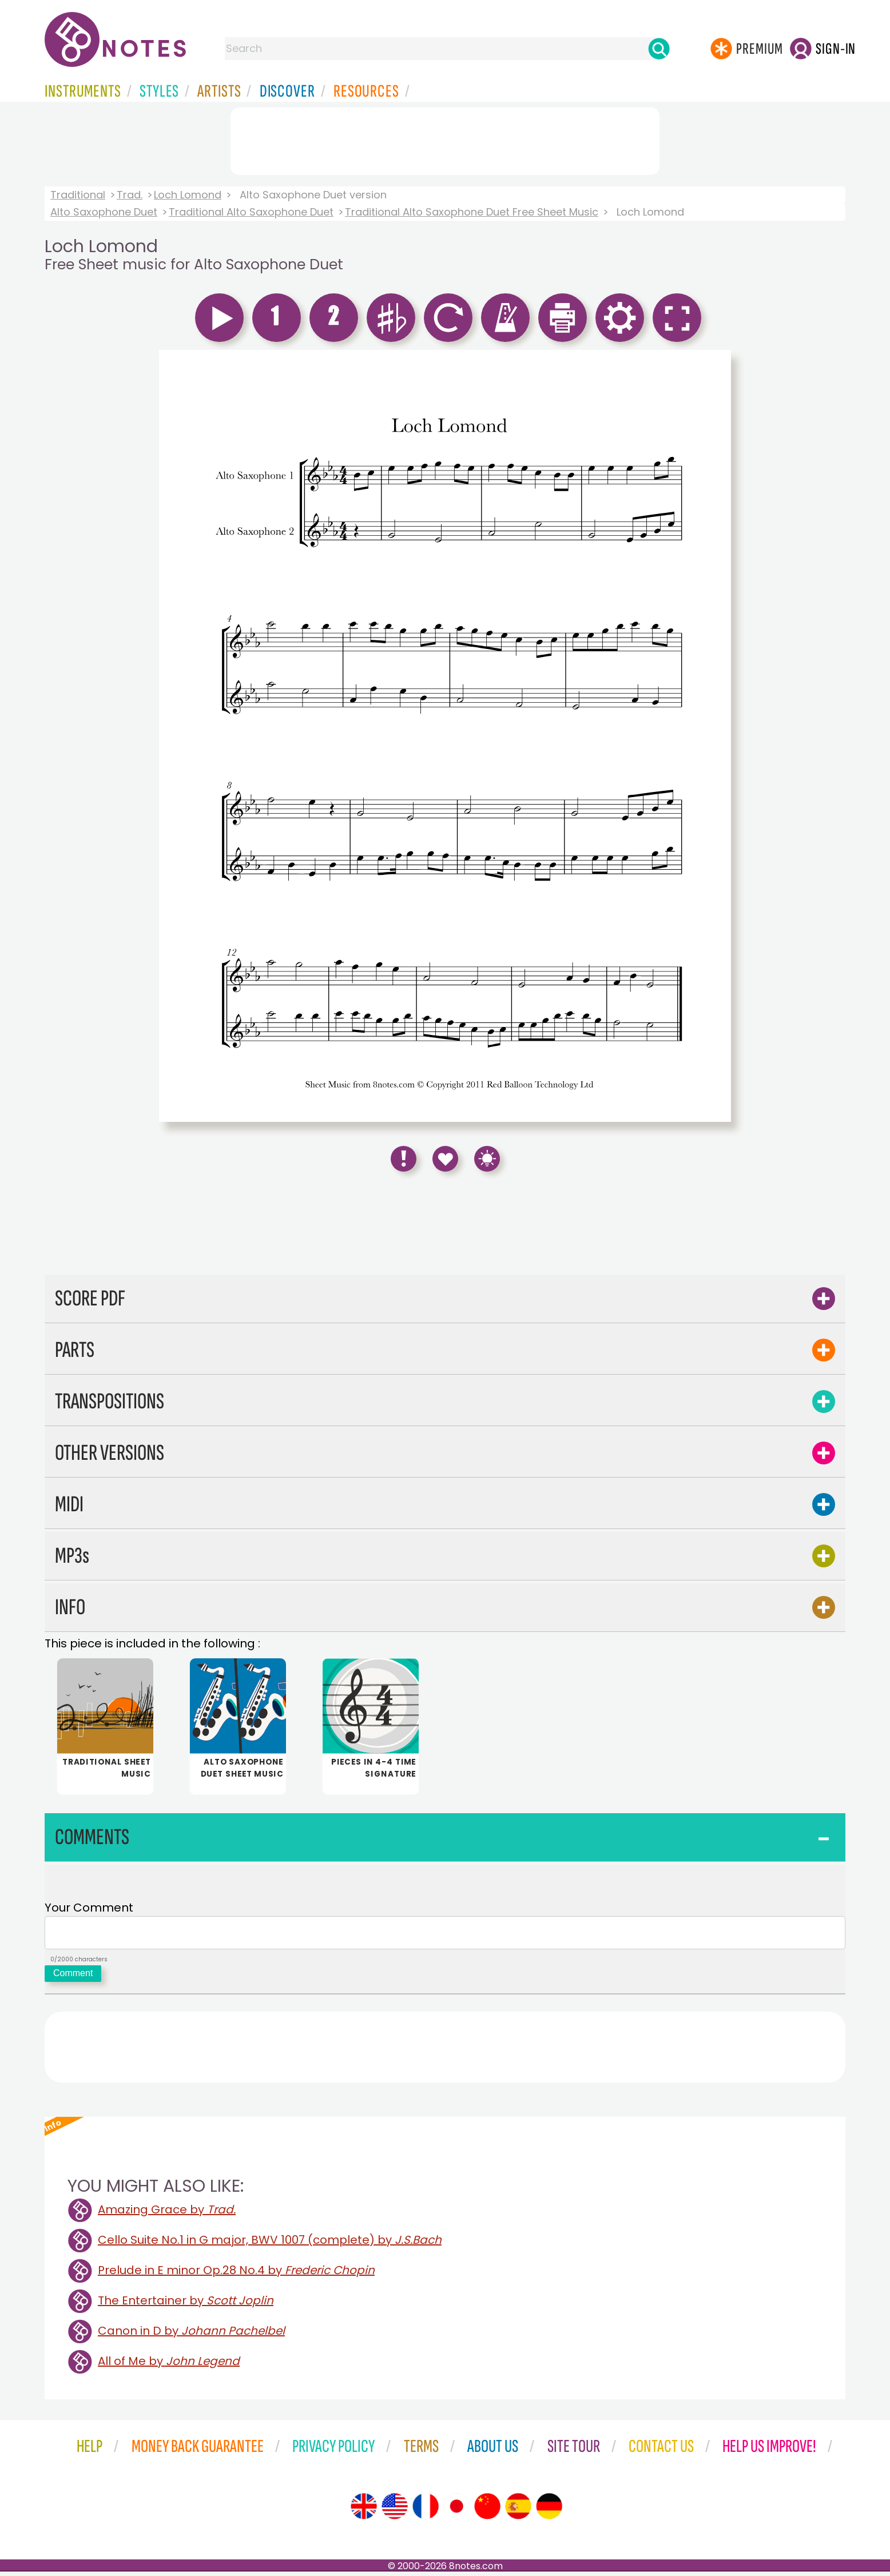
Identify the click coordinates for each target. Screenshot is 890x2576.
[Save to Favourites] (445, 1159)
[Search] (659, 48)
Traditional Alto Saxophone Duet (251, 212)
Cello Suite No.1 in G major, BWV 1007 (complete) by (270, 2244)
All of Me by (169, 2366)
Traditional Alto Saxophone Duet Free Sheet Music (471, 212)
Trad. (129, 195)
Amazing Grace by (167, 2214)
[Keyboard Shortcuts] (487, 1159)
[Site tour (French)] (425, 2511)
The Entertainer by (185, 2305)
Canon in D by (191, 2335)
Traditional (77, 195)
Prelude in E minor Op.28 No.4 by (236, 2275)
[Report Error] (403, 1159)
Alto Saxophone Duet (103, 212)
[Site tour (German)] (549, 2511)
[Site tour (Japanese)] (456, 2511)
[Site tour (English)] (363, 2511)
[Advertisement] (445, 139)
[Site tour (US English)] (394, 2511)
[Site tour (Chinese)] (487, 2511)
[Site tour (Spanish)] (518, 2511)
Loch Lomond (187, 195)
